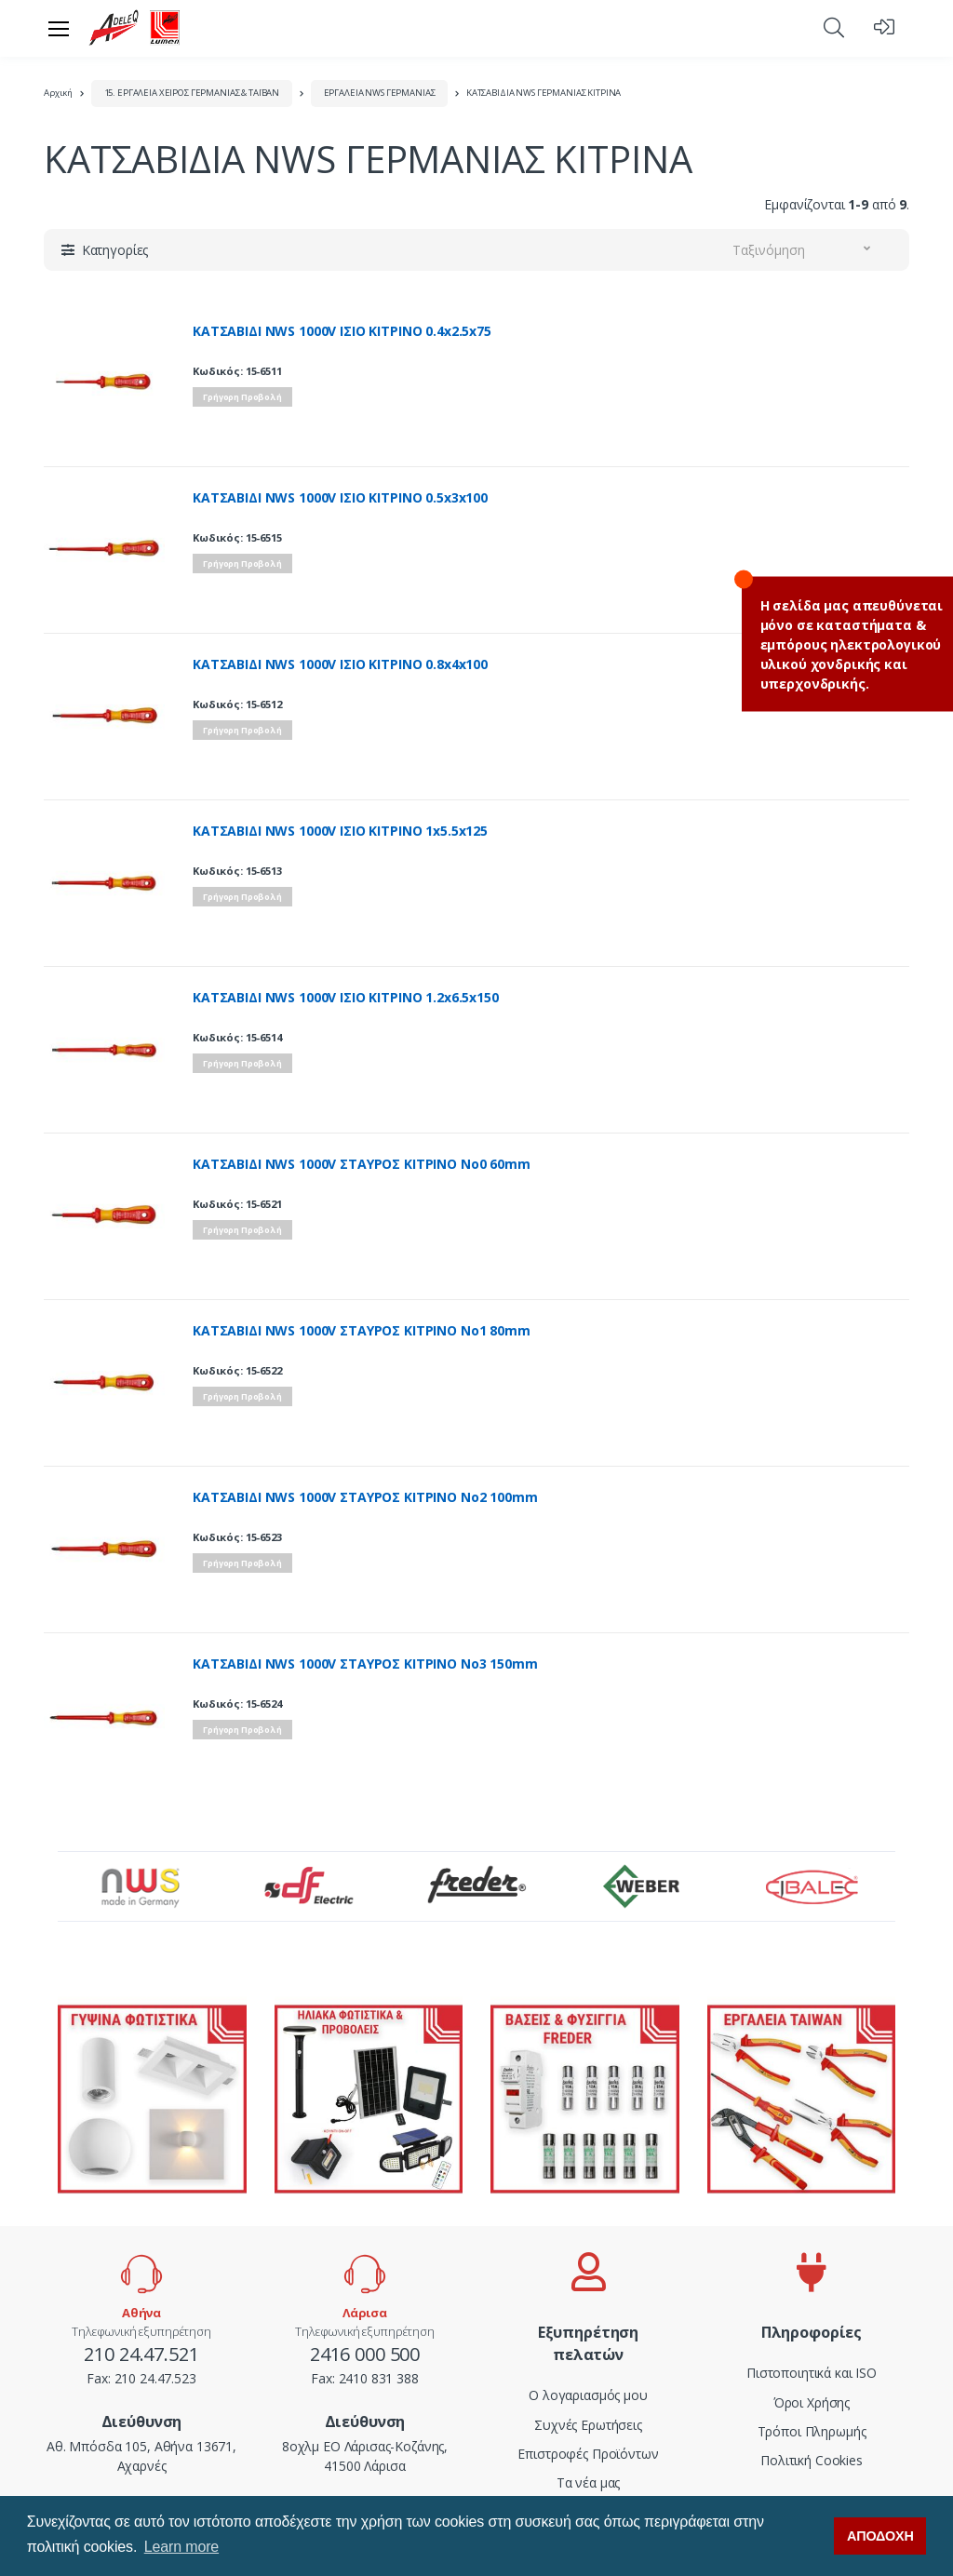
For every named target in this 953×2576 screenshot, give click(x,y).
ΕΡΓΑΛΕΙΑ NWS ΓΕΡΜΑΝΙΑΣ (380, 93)
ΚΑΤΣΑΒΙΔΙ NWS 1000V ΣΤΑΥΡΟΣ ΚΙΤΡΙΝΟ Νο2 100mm (365, 1497)
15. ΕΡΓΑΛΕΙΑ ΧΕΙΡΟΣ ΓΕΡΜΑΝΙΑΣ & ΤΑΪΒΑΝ (192, 93)
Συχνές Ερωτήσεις (588, 2425)
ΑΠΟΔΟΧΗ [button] (880, 2536)
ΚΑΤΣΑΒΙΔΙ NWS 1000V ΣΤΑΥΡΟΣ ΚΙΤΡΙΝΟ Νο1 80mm (361, 1330)
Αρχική (58, 93)
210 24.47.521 (141, 2354)
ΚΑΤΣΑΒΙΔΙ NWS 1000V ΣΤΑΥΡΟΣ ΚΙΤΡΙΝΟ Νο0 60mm (361, 1164)
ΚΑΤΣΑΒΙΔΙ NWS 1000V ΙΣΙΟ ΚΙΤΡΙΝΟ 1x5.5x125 (340, 831)
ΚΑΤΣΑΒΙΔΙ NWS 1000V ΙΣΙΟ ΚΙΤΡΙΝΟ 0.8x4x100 (340, 664)
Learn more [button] (181, 2547)
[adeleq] (134, 28)
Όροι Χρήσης (811, 2402)
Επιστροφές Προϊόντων (587, 2453)
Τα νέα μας (589, 2482)
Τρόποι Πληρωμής (812, 2431)
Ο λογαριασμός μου (588, 2395)
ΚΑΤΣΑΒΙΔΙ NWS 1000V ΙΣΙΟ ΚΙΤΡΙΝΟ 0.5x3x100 (340, 498)
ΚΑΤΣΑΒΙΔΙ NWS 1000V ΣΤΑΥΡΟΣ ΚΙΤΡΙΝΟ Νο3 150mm (365, 1664)
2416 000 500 (365, 2354)
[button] (834, 27)
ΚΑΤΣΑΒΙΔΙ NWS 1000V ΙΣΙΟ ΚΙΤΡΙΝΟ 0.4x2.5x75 (342, 331)
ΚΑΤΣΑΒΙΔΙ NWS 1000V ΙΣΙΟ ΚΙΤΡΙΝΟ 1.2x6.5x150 (346, 997)
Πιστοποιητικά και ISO (811, 2372)
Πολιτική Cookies (811, 2460)
